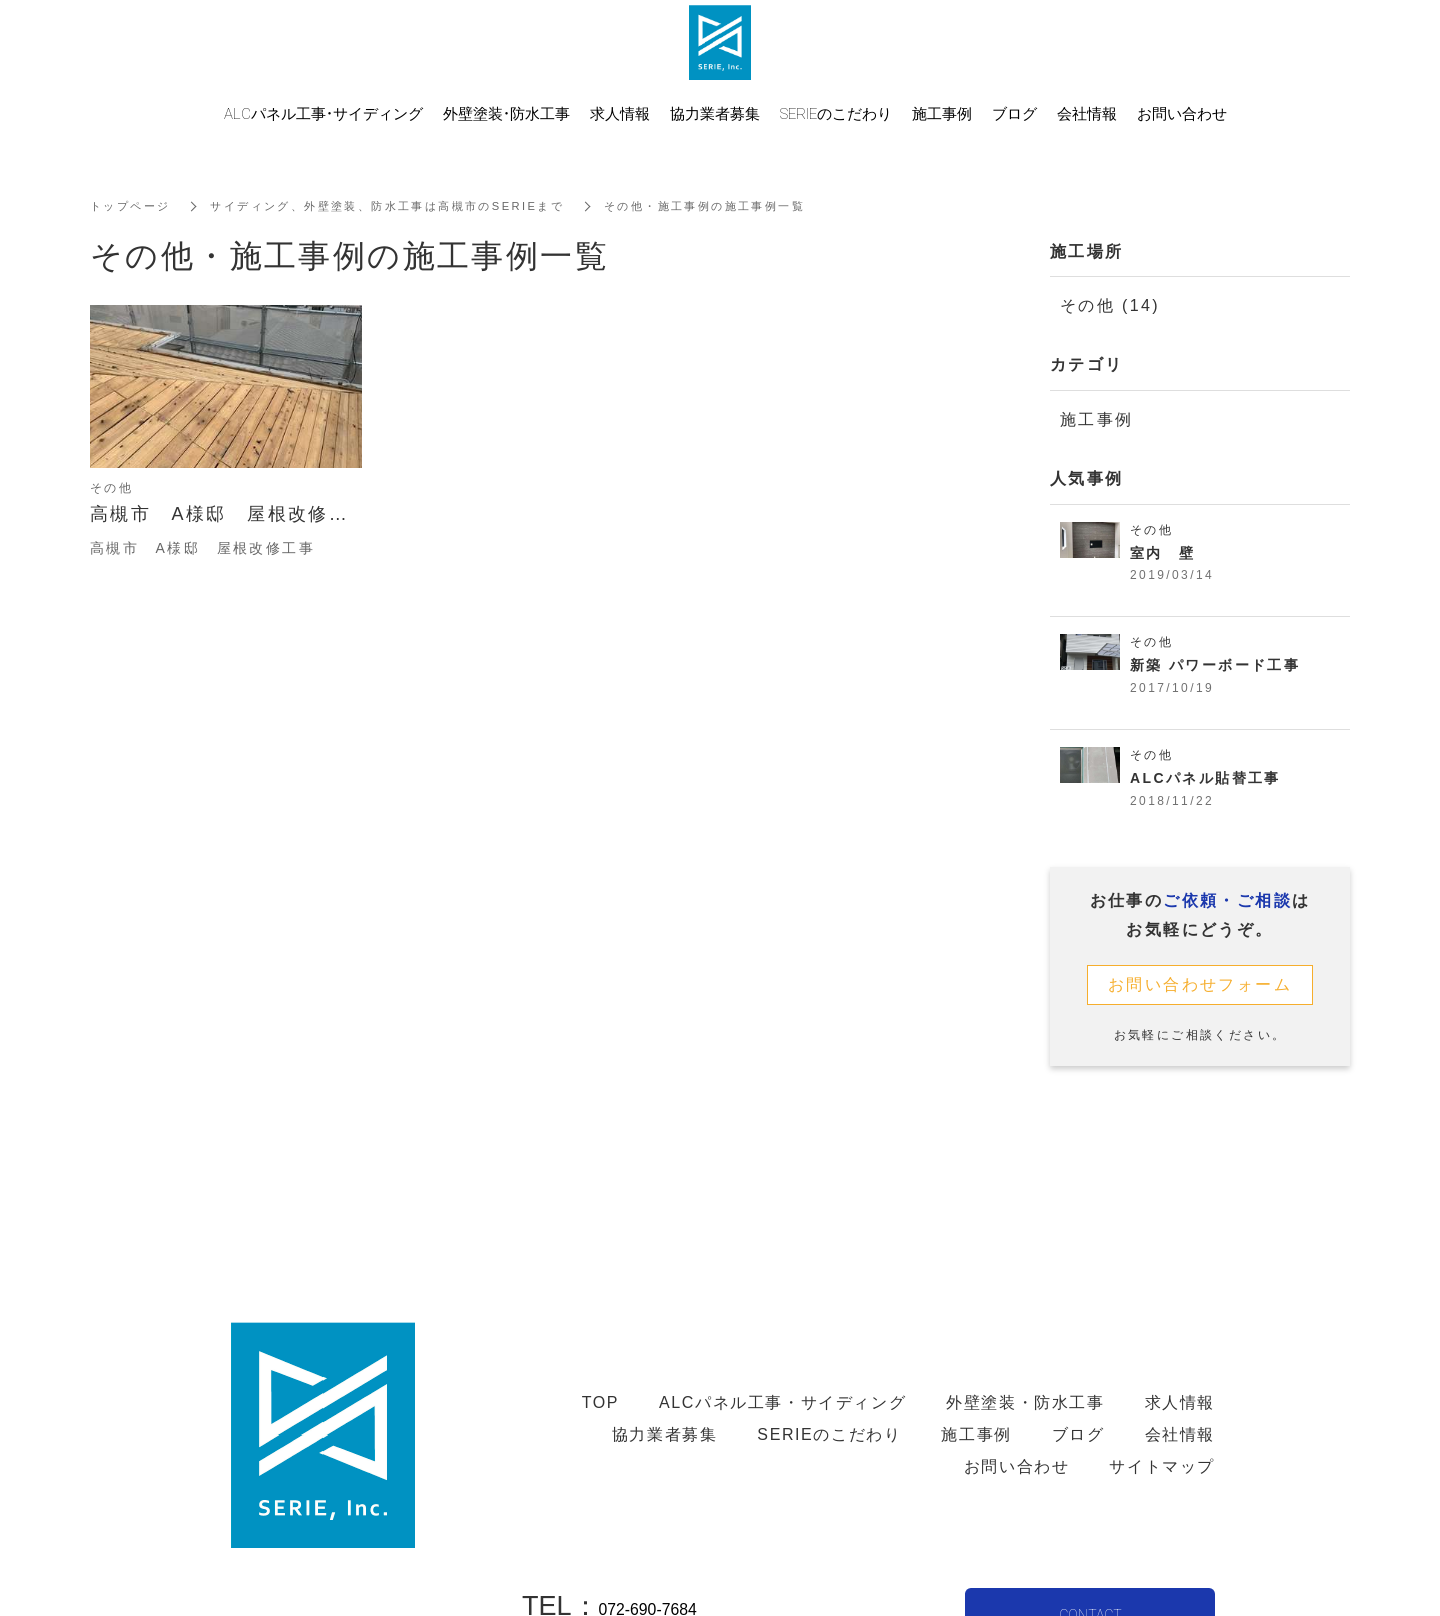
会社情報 (1087, 113)
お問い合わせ (1182, 113)
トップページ (133, 206)
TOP (600, 1402)
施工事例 (1097, 419)
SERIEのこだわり (836, 113)
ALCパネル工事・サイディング (323, 113)
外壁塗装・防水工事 (506, 113)
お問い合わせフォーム (1200, 988)
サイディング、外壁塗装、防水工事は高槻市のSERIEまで (405, 206)
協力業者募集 (715, 113)
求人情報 (620, 113)
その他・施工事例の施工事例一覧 (744, 206)
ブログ (1014, 113)
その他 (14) (1110, 305)
